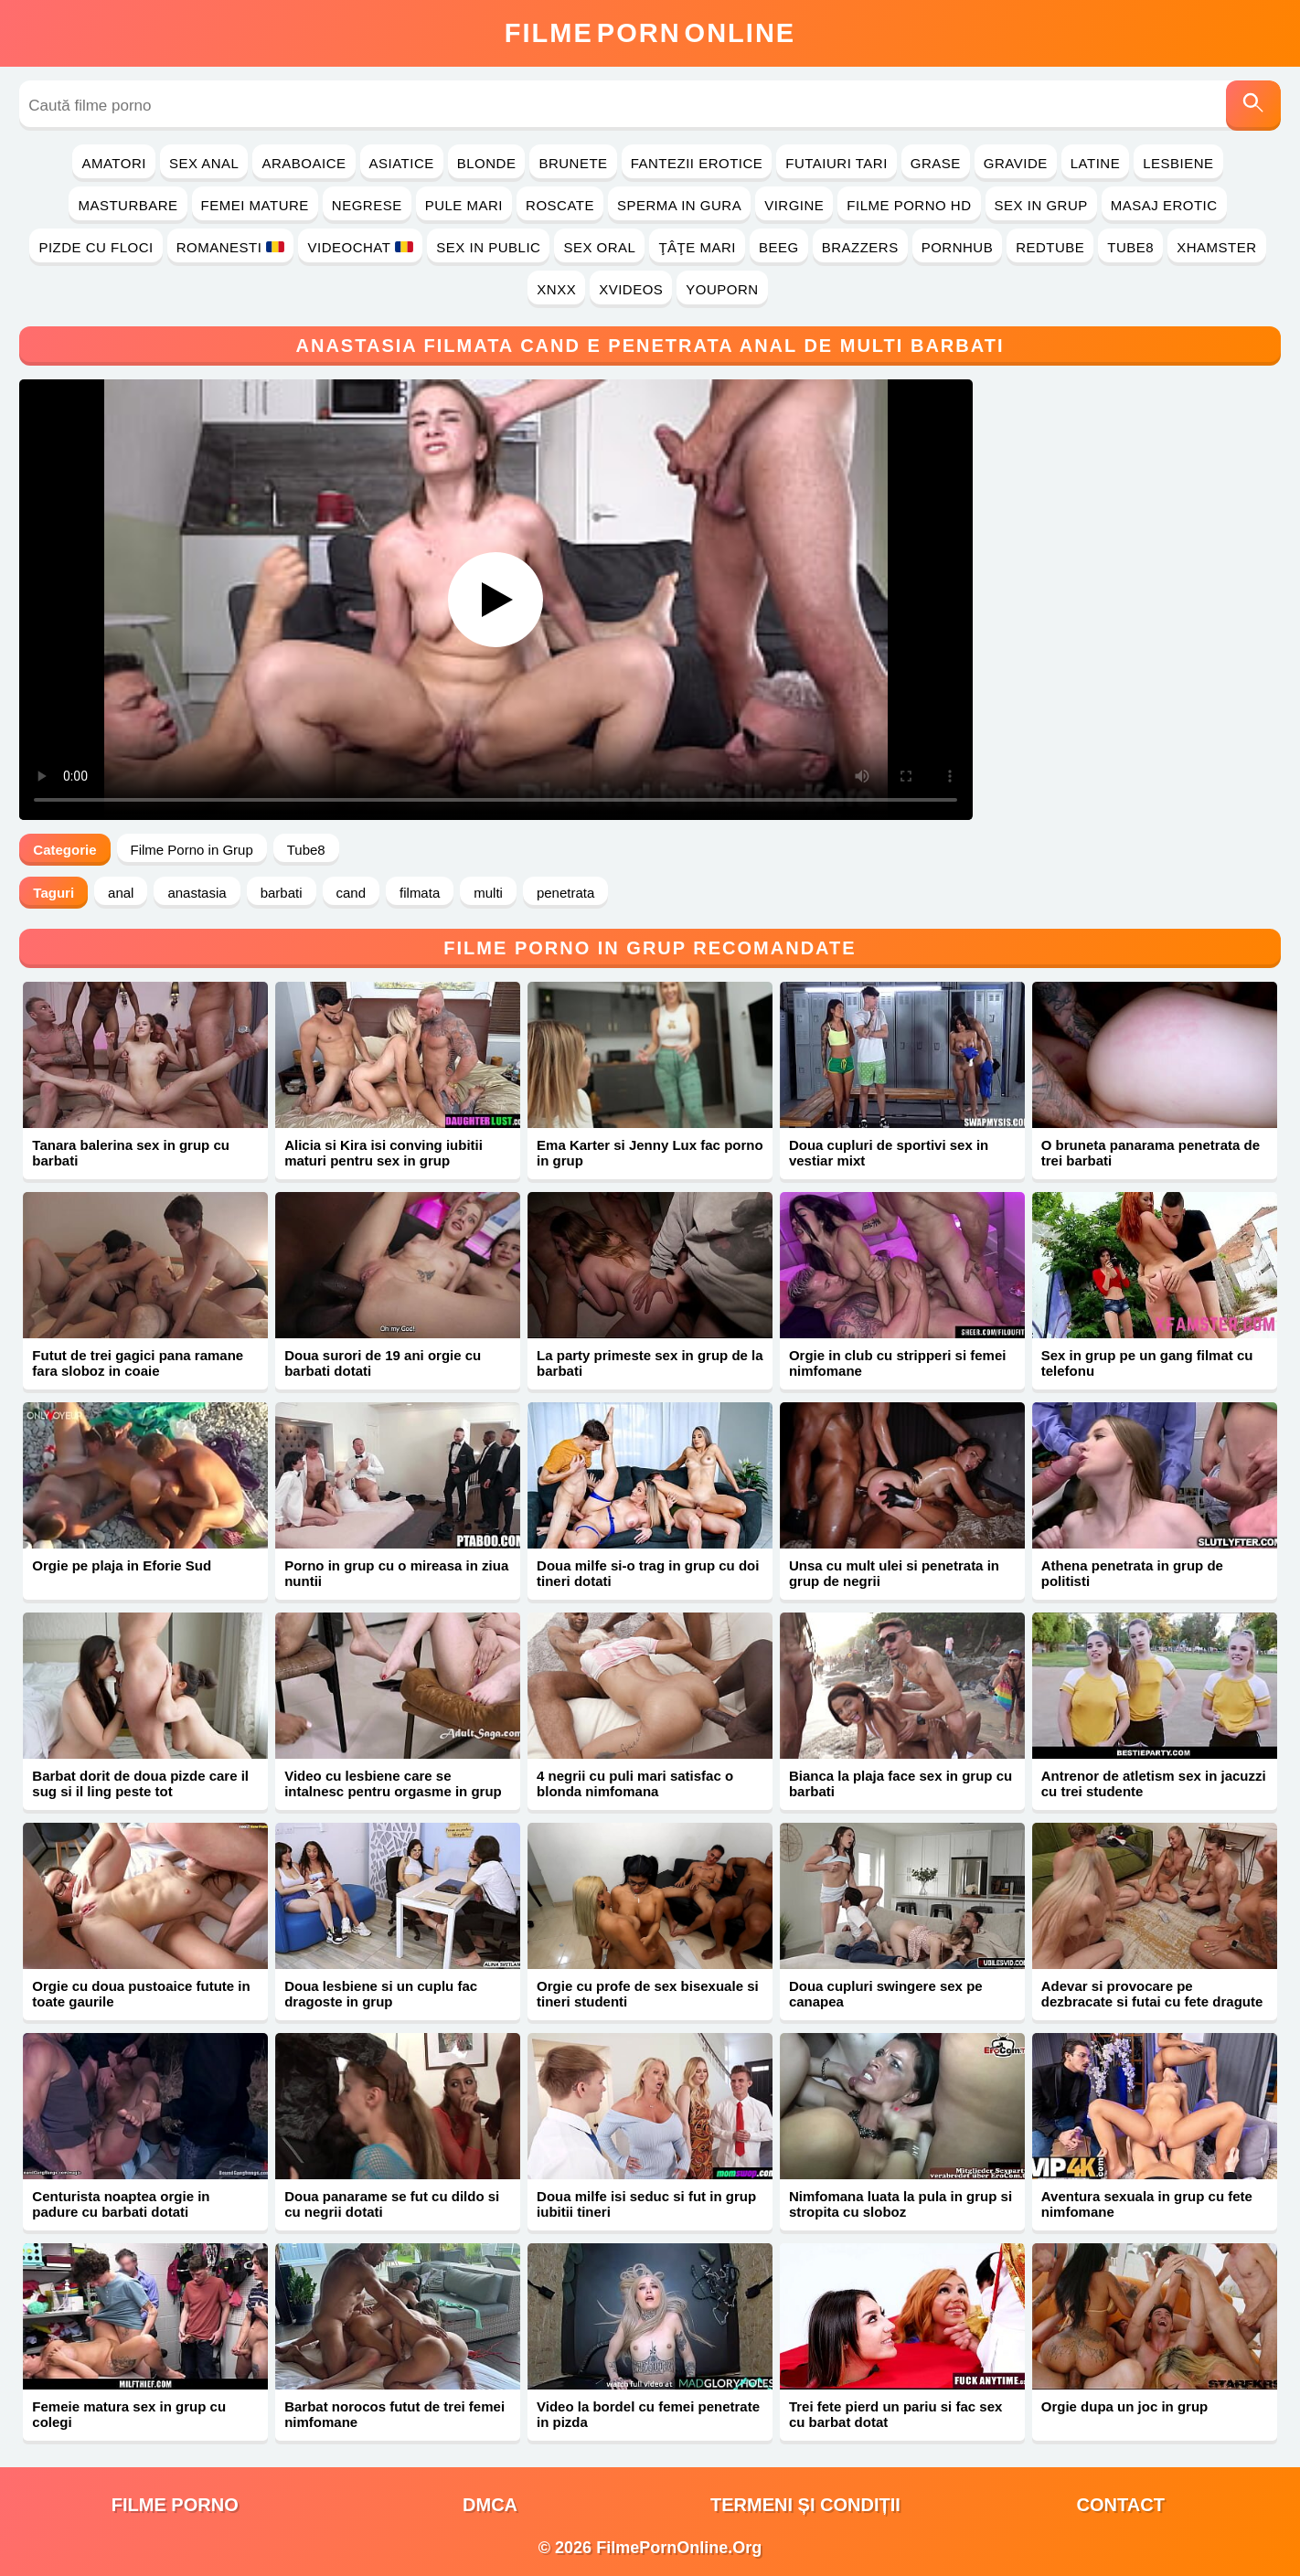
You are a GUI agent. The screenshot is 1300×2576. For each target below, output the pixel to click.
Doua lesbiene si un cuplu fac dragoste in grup (380, 1993)
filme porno (175, 2505)
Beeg (779, 247)
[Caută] (1253, 105)
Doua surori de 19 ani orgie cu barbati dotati (382, 1362)
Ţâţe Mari (697, 247)
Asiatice (401, 163)
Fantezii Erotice (697, 163)
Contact (1121, 2505)
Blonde (487, 163)
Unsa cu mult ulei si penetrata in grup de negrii (894, 1573)
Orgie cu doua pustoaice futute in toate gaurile (141, 1993)
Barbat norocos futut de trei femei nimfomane (394, 2414)
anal (120, 892)
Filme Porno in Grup (192, 849)
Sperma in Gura (679, 205)
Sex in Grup (1041, 205)
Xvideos (631, 289)
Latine (1095, 163)
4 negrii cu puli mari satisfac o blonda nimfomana (635, 1783)
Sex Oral (599, 247)
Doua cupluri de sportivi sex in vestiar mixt (888, 1152)
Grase (936, 163)
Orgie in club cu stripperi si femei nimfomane (898, 1362)
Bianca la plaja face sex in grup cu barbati (900, 1783)
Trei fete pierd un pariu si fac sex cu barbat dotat (895, 2414)
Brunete (572, 163)
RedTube (1050, 247)
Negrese (367, 205)
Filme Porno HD (909, 205)
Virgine (794, 205)
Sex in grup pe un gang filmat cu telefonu (1147, 1362)
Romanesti (230, 247)
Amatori (113, 163)
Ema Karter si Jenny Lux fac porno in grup (650, 1152)
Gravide (1016, 163)
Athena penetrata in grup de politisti (1132, 1573)
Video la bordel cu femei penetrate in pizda (648, 2414)
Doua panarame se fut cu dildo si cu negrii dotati (391, 2203)
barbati (282, 892)
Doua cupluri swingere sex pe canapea (886, 1993)
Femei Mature (255, 205)
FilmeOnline (650, 33)
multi (488, 892)
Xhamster (1216, 247)
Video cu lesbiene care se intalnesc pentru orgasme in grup (393, 1783)
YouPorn (722, 289)
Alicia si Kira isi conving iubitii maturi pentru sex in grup (383, 1152)
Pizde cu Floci (95, 247)
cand (351, 892)
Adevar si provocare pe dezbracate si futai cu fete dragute (1152, 1993)
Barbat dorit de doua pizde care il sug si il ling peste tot (140, 1783)
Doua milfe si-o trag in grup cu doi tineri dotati (648, 1573)
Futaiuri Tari (836, 163)
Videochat (360, 247)
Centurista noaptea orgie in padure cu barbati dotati (120, 2203)
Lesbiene (1178, 163)
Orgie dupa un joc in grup (1125, 2406)
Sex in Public (488, 247)
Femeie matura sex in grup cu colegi (129, 2414)
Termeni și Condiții (805, 2505)
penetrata (565, 892)
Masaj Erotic (1164, 205)
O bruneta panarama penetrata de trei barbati (1150, 1152)
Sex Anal (204, 163)
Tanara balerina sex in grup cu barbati (130, 1152)
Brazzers (860, 247)
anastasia (196, 892)
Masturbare (127, 205)
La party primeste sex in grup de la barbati (650, 1362)
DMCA (490, 2505)
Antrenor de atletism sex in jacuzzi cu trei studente (1153, 1783)
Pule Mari (464, 205)
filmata (420, 892)
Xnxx (556, 289)
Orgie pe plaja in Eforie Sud (121, 1565)
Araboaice (303, 163)
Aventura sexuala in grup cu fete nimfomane (1146, 2203)
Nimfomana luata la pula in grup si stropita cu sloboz (900, 2203)
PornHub (958, 247)
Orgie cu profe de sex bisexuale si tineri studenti (648, 1993)
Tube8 (1130, 247)
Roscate (560, 205)
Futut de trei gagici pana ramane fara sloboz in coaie (137, 1362)
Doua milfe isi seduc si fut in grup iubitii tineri (646, 2203)
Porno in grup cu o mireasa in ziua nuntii (396, 1573)
